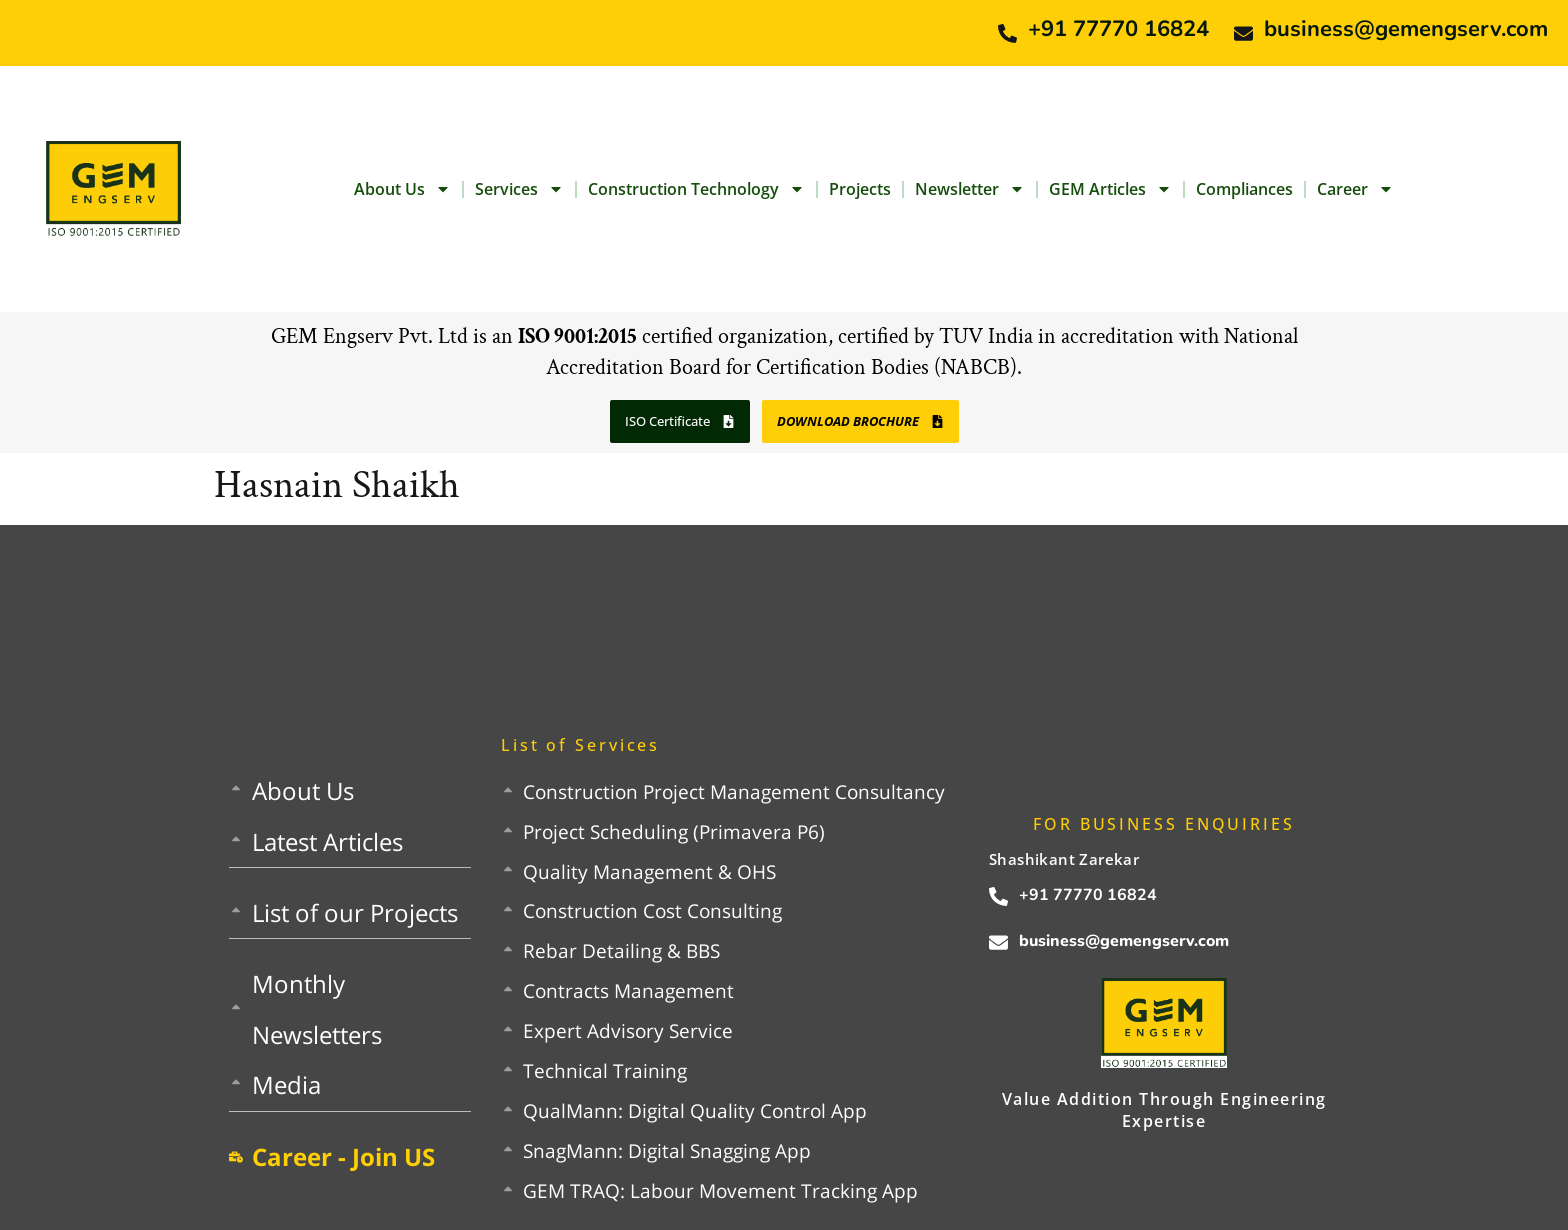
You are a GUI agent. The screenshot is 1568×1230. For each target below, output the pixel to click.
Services (519, 189)
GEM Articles (1110, 189)
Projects (860, 189)
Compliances (1244, 189)
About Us (402, 189)
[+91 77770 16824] (1007, 33)
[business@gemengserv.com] (1243, 33)
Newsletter (970, 189)
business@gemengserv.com (1406, 29)
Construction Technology (696, 189)
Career (1355, 189)
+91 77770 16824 (1118, 29)
